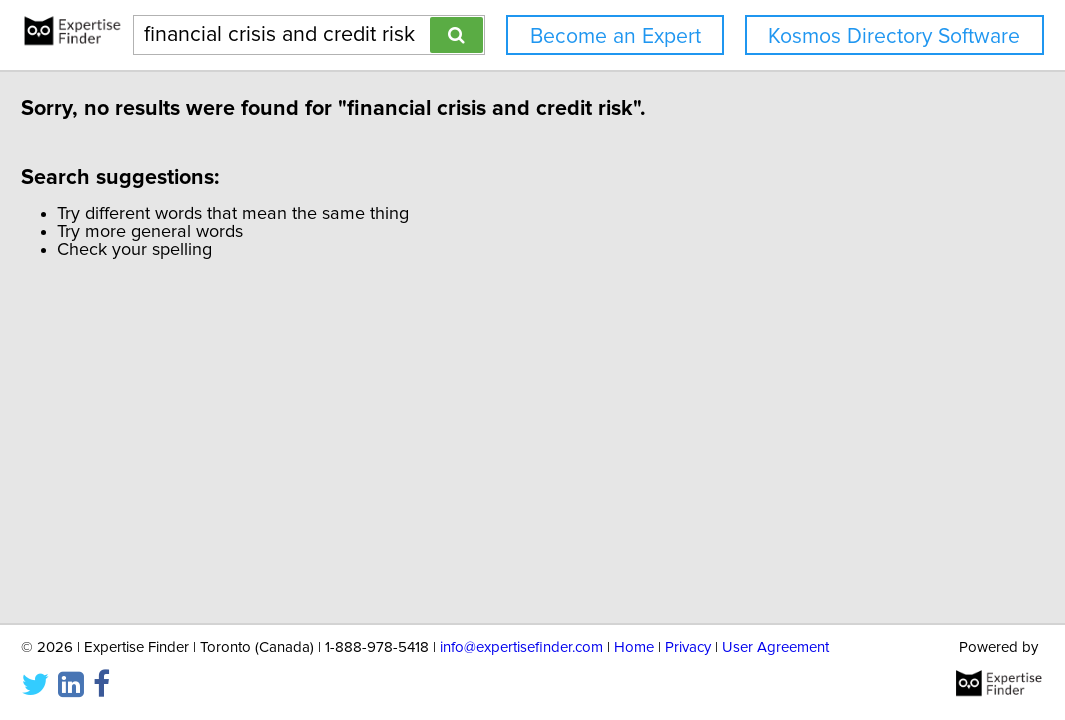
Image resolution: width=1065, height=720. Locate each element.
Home (634, 645)
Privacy (688, 645)
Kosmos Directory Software (894, 36)
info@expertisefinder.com (521, 645)
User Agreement (775, 645)
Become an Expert (615, 36)
